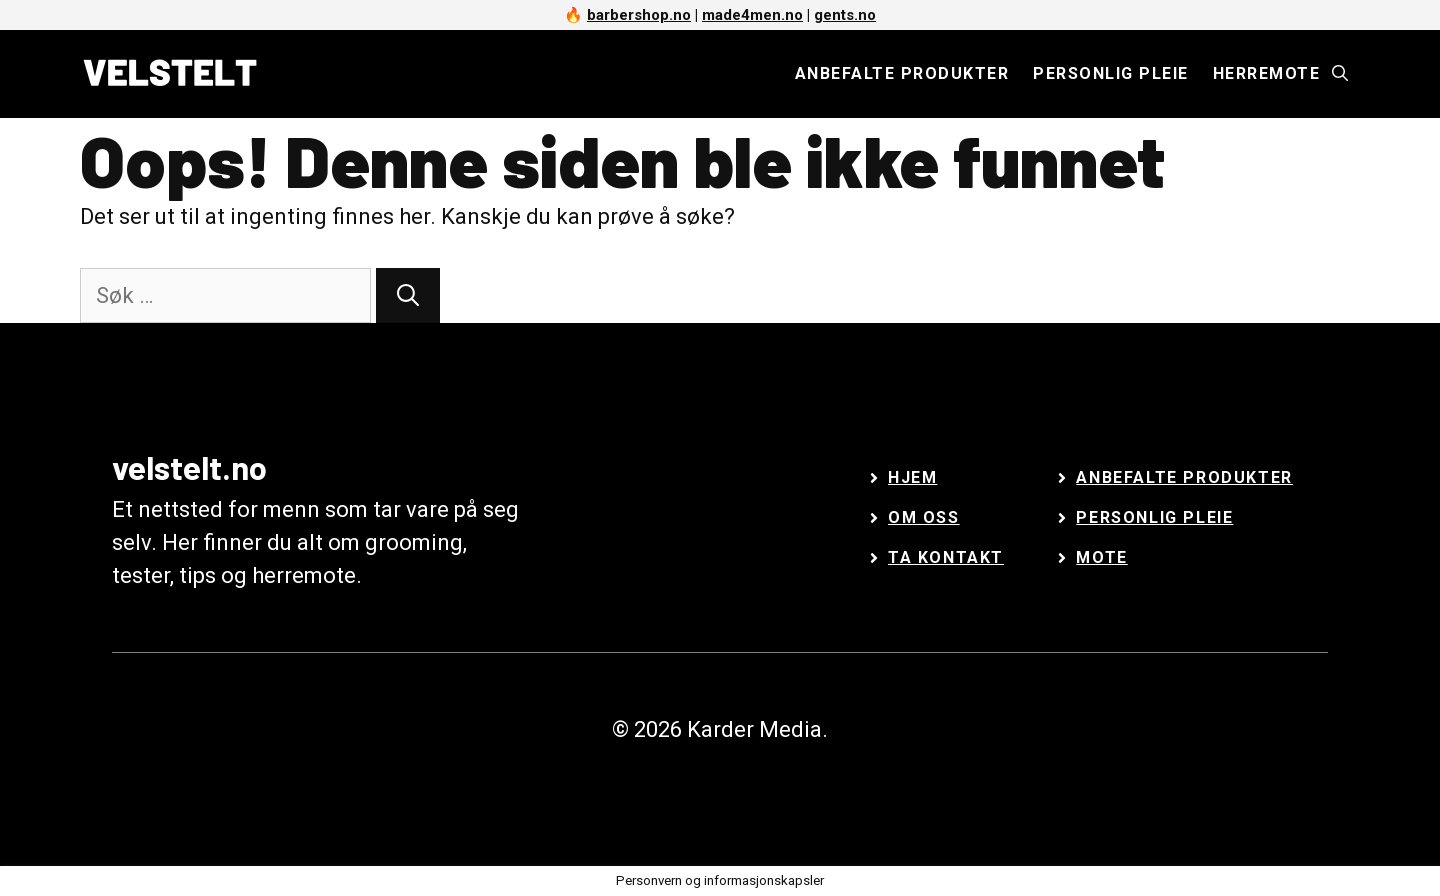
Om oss (924, 517)
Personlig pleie (1111, 73)
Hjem (912, 477)
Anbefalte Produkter (1184, 477)
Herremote (1267, 73)
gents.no (845, 15)
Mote (1101, 557)
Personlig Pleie (1154, 517)
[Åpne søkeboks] (1340, 74)
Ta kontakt (946, 557)
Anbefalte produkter (902, 73)
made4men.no (752, 15)
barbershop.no (639, 15)
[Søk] (408, 295)
